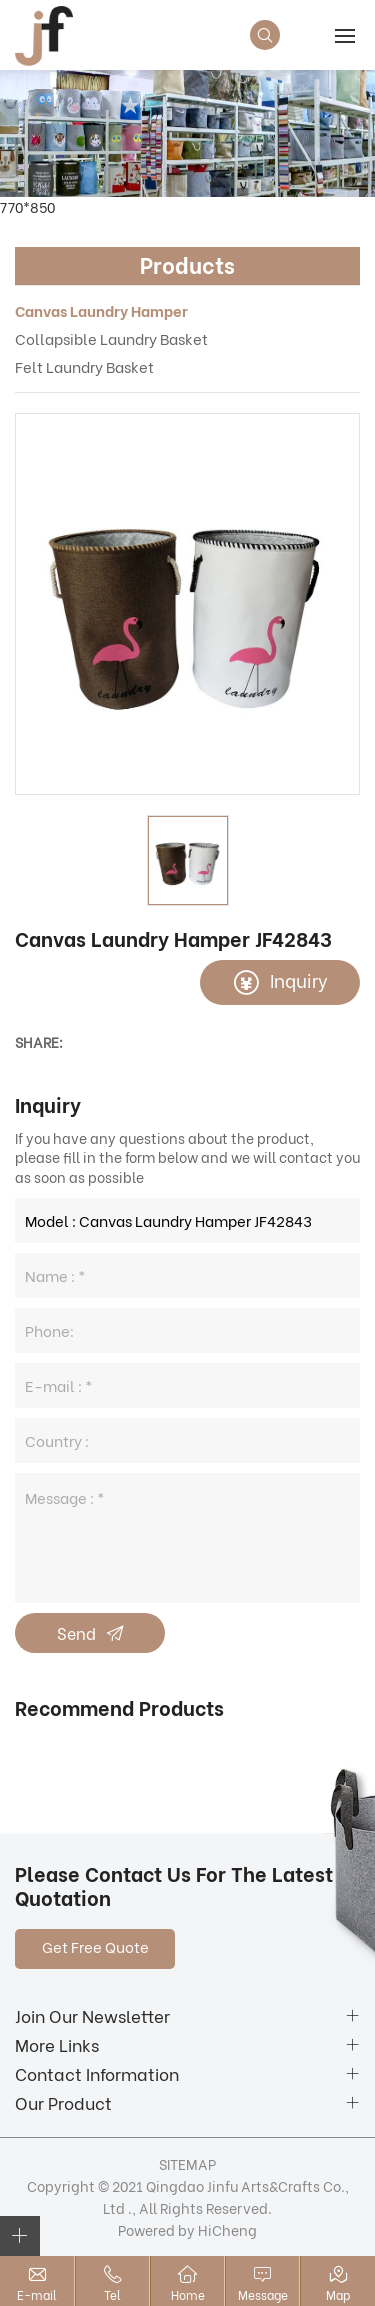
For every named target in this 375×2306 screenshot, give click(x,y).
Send (76, 1632)
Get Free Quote (95, 1946)
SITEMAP (187, 2163)
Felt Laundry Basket (84, 366)
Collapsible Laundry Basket (111, 338)
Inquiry (299, 979)
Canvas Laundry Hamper (101, 310)
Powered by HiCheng (187, 2229)
